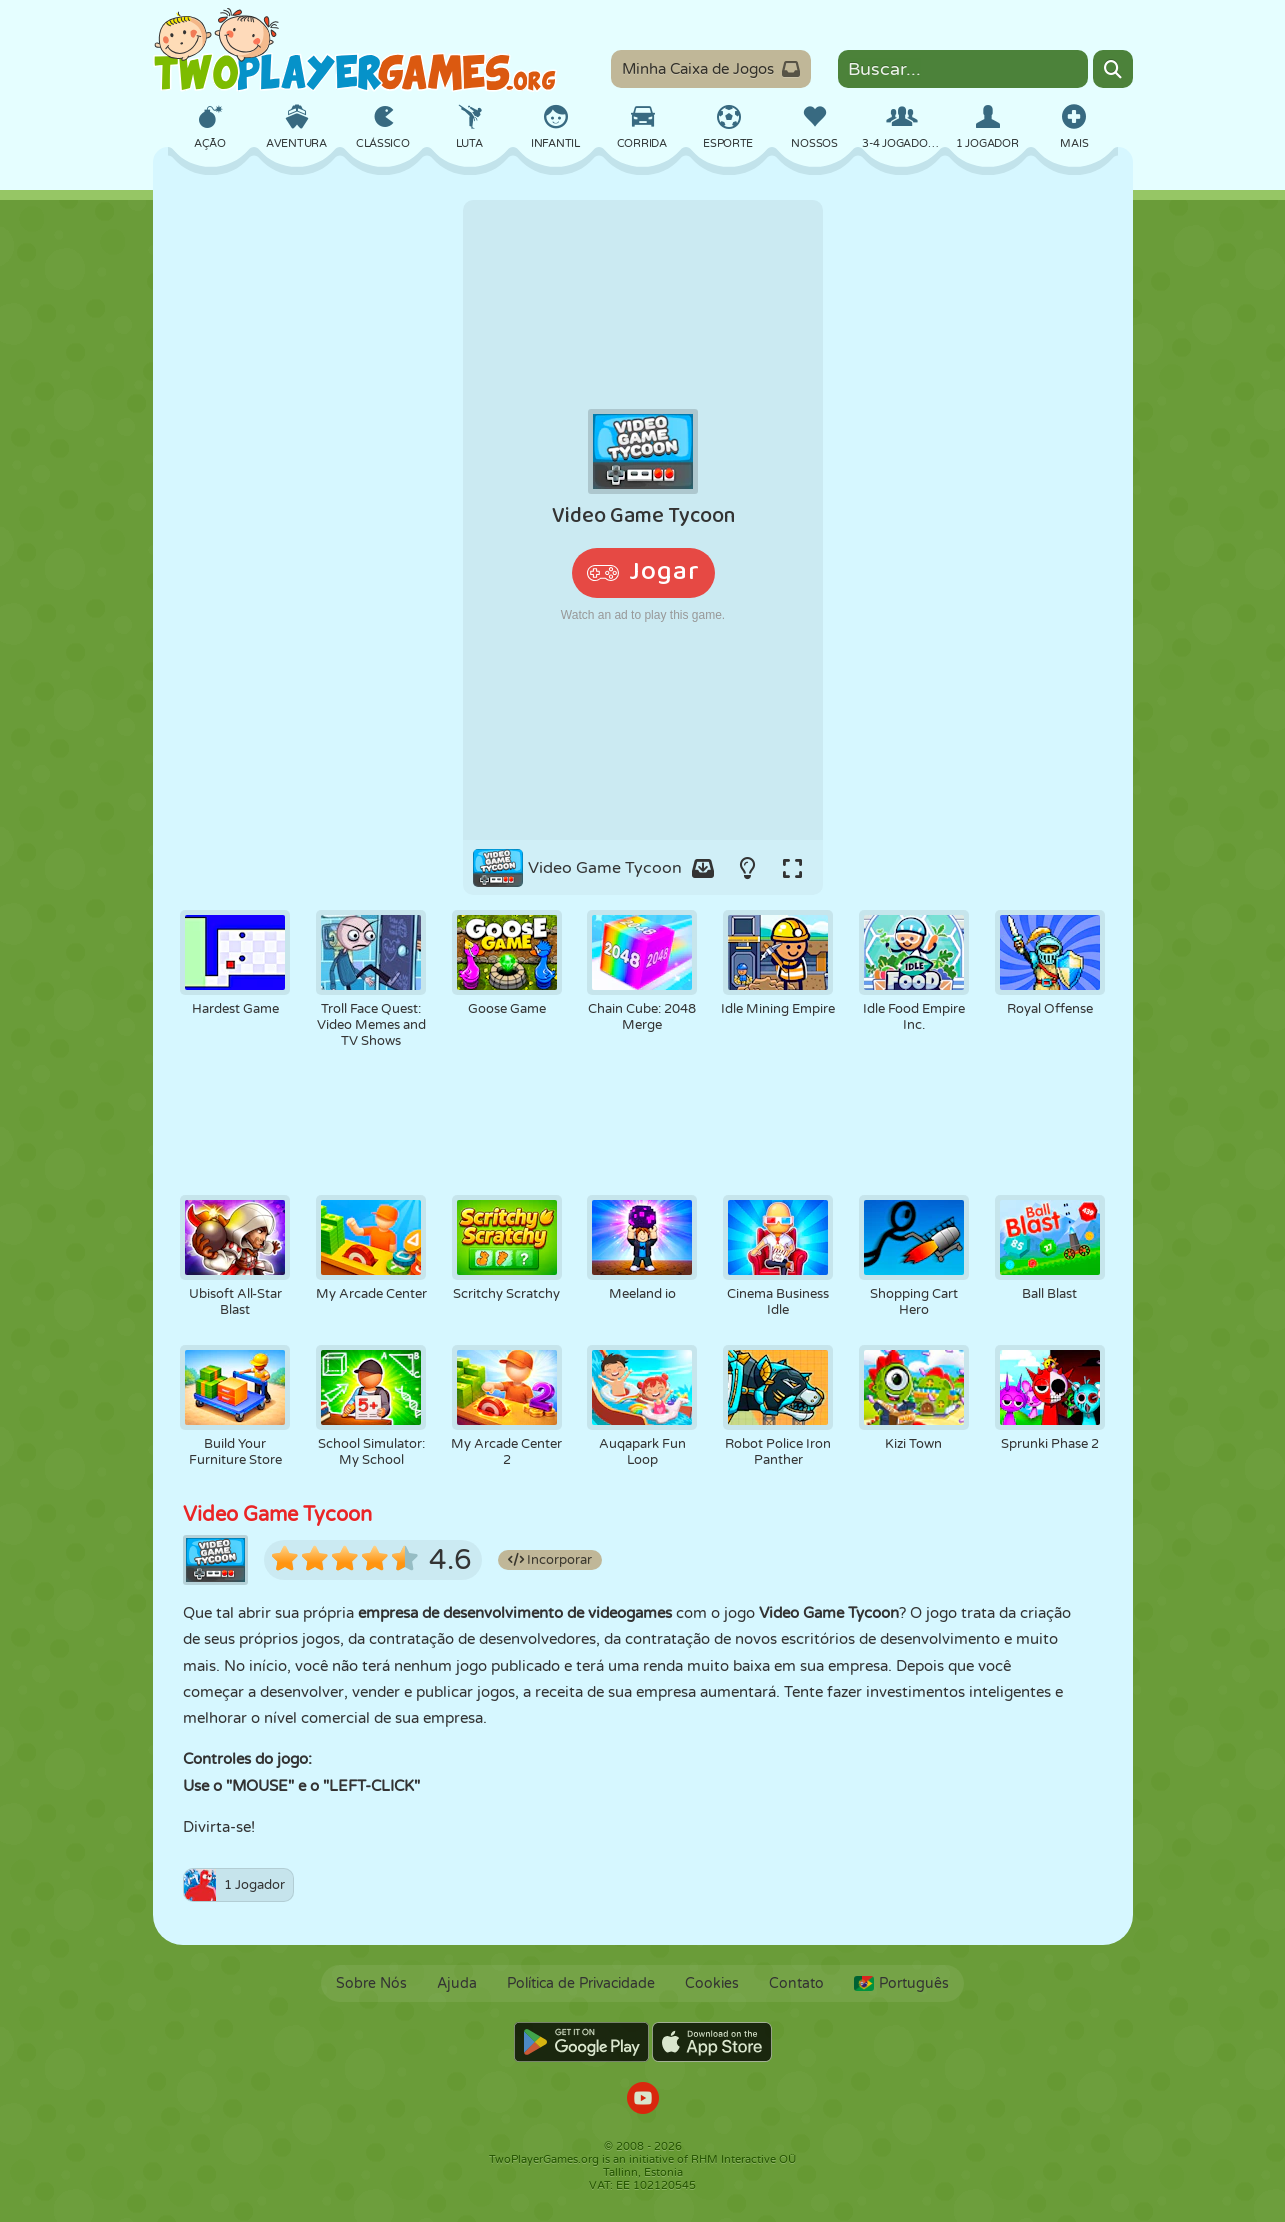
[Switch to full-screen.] (793, 868)
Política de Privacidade (581, 1983)
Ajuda (457, 1983)
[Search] (1113, 69)
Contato (796, 1983)
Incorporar (550, 1560)
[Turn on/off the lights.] (748, 868)
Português (901, 1983)
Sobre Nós (371, 1983)
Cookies (712, 1983)
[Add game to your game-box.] (703, 868)
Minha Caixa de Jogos (711, 69)
